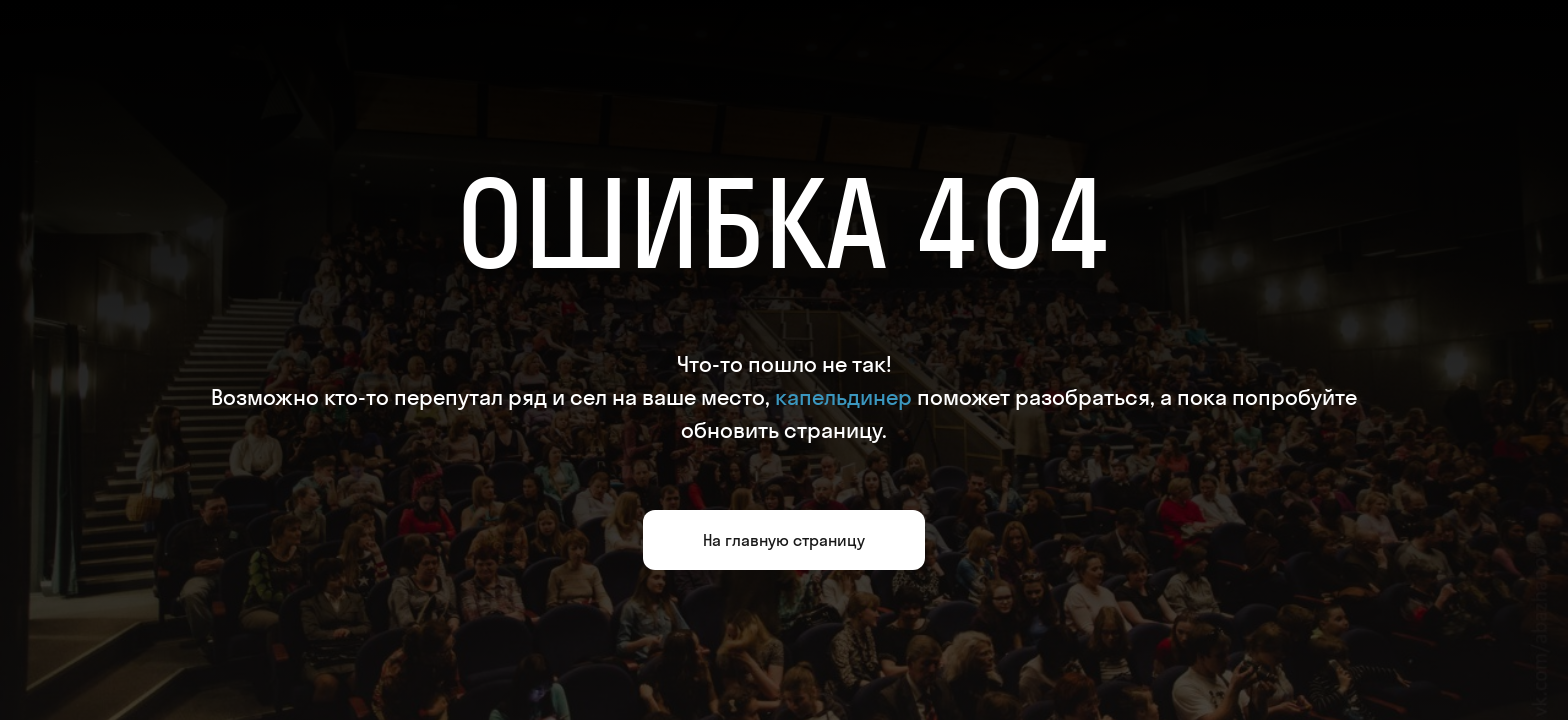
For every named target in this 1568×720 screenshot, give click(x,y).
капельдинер (843, 397)
